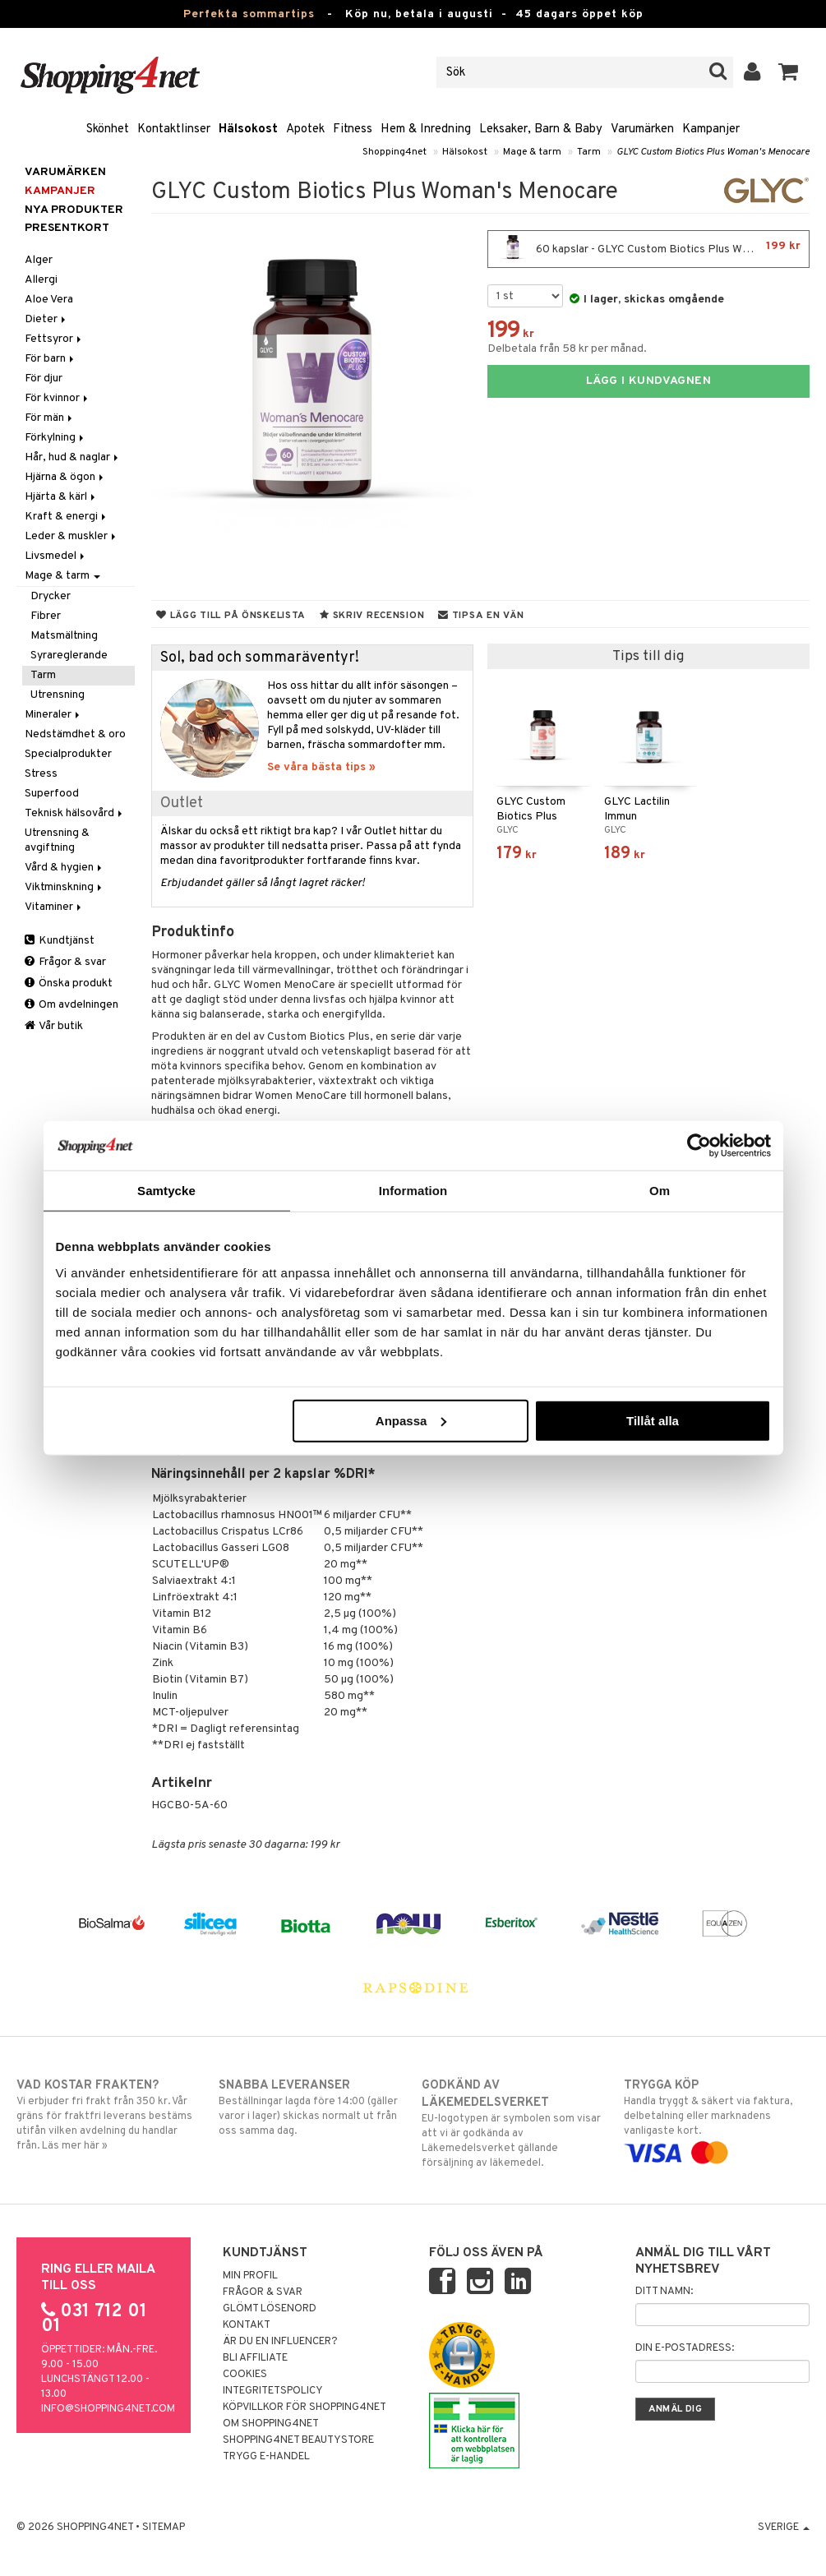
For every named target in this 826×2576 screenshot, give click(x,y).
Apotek (305, 129)
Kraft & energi (66, 517)
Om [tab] (659, 1191)
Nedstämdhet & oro (75, 734)
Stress (41, 774)
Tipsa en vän (481, 615)
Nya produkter (74, 210)
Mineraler (53, 715)
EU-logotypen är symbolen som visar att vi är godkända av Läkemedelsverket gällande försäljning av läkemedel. (514, 2123)
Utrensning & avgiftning (57, 840)
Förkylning (55, 438)
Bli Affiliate (255, 2358)
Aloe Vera (49, 300)
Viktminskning (64, 887)
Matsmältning (64, 636)
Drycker (50, 596)
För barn (50, 359)
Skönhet (107, 129)
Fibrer (45, 616)
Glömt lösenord (269, 2308)
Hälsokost (248, 129)
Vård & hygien (64, 868)
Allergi (41, 280)
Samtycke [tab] (166, 1191)
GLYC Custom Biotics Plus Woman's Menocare (713, 152)
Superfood (52, 794)
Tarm (589, 152)
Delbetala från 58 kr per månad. (567, 349)
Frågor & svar (65, 962)
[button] (788, 72)
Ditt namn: (664, 2291)
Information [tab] (413, 1191)
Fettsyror (54, 339)
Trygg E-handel (266, 2456)
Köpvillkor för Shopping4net (304, 2407)
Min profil (250, 2276)
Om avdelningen (71, 1005)
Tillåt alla (652, 1420)
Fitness (352, 129)
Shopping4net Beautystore (298, 2440)
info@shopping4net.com (108, 2409)
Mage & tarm (532, 152)
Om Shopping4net (271, 2424)
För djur (43, 378)
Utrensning (57, 695)
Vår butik (54, 1026)
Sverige (784, 2527)
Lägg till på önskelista (231, 615)
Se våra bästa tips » (321, 767)
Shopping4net (394, 152)
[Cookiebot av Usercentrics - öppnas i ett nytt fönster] (699, 1145)
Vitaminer (54, 907)
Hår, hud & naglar (73, 457)
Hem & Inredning (426, 129)
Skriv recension (372, 615)
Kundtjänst (60, 941)
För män (50, 418)
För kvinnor (57, 398)
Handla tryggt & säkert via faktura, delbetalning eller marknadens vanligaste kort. (717, 2119)
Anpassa (411, 1420)
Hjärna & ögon (65, 477)
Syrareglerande (69, 655)
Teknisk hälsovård (75, 813)
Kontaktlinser (173, 129)
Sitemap (163, 2527)
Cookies (245, 2374)
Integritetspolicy (273, 2391)
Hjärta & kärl (61, 497)
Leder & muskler (71, 536)
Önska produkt (69, 983)
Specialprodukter (68, 754)
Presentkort (67, 228)
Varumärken (642, 129)
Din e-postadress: (684, 2348)
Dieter (46, 319)
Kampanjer (711, 129)
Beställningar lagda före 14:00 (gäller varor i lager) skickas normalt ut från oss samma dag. (311, 2107)
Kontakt (246, 2325)
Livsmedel (56, 556)
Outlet (181, 803)
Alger (39, 260)
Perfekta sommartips (249, 14)
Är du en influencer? (280, 2341)
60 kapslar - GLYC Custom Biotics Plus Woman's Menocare (652, 249)
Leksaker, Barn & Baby (540, 129)
